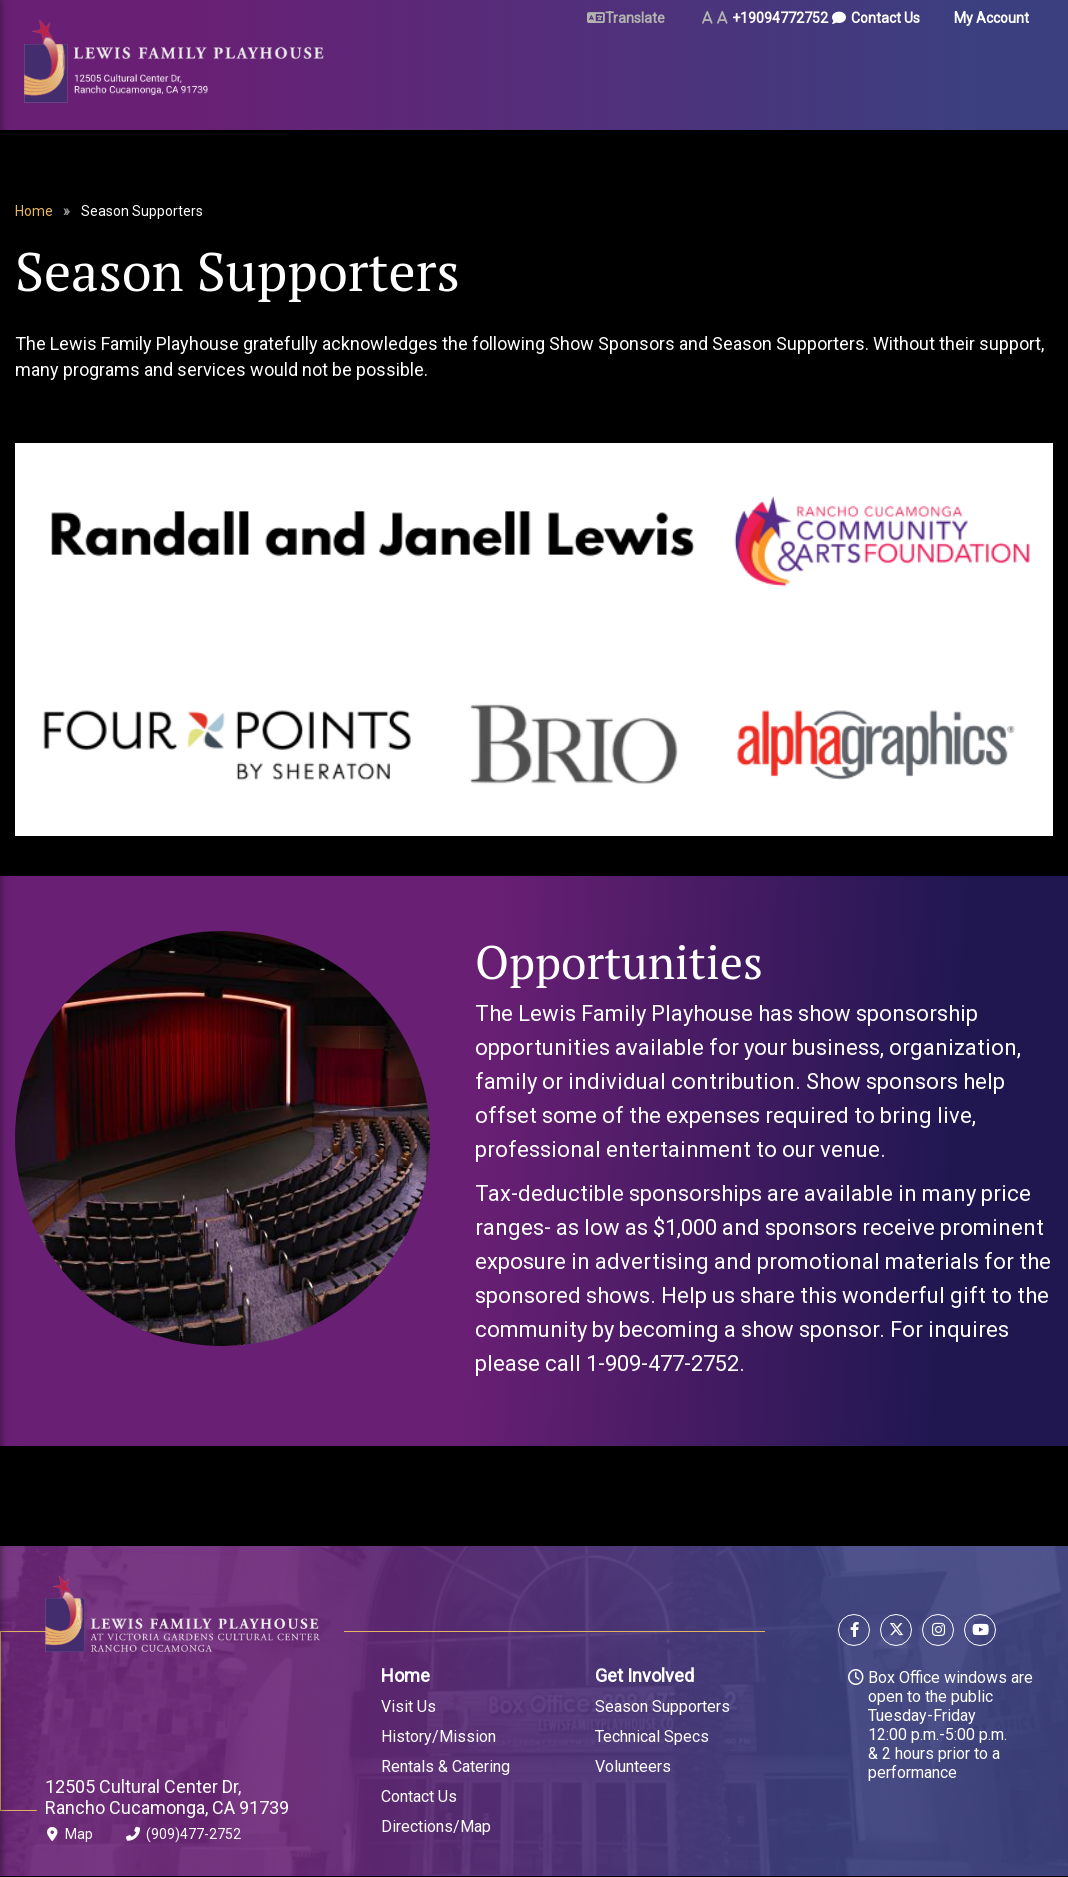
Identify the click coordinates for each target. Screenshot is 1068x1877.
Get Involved (644, 1675)
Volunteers (633, 1766)
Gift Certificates (960, 72)
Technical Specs (652, 1736)
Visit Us (408, 1706)
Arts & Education (747, 72)
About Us (861, 72)
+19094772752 (780, 18)
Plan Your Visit (509, 72)
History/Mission (438, 1736)
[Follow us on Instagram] (938, 1632)
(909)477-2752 (183, 1838)
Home (34, 211)
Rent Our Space (619, 72)
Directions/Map (436, 1826)
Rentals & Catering (445, 1766)
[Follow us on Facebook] (856, 1632)
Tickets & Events (376, 72)
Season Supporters (662, 1706)
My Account (991, 18)
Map (69, 1838)
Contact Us (885, 18)
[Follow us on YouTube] (977, 1632)
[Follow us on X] (896, 1632)
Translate (635, 18)
